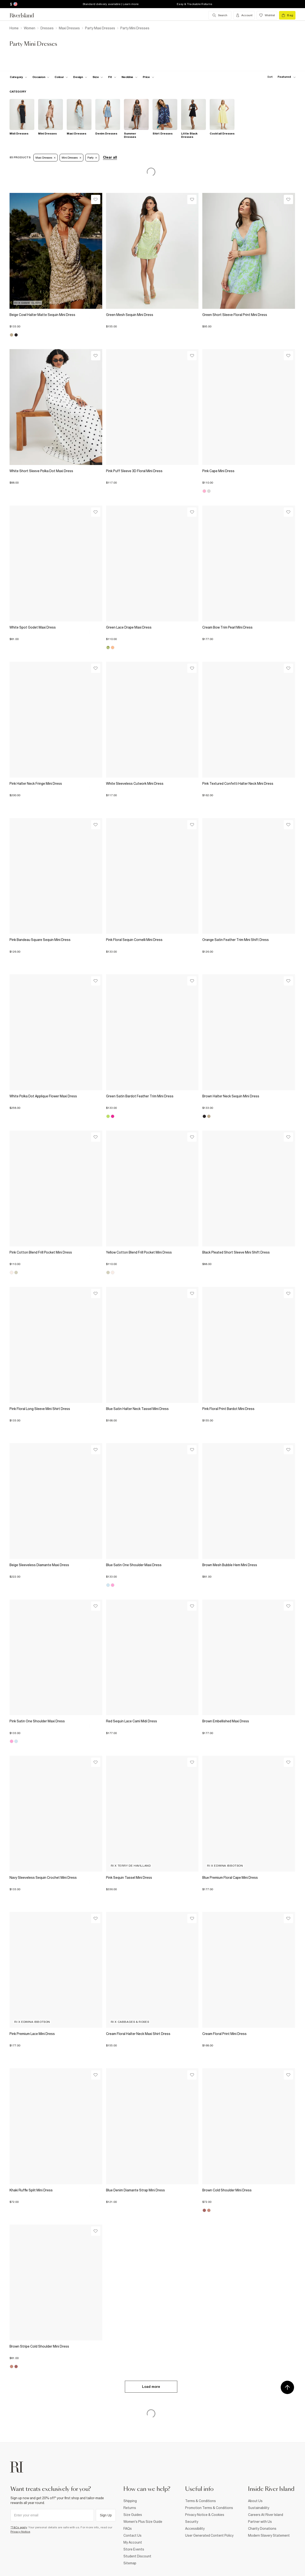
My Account (132, 2542)
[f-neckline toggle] (129, 77)
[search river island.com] (220, 15)
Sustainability (258, 2508)
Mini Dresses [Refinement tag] (71, 157)
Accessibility (195, 2528)
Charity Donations (262, 2528)
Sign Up (106, 2515)
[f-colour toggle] (61, 77)
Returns (129, 2508)
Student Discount (137, 2556)
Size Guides (132, 2515)
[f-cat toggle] (18, 77)
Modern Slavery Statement (269, 2535)
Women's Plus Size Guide (142, 2522)
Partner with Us (260, 2522)
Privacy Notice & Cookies (204, 2515)
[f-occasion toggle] (41, 77)
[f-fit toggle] (112, 77)
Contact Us (132, 2535)
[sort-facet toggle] (280, 77)
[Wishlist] (95, 199)
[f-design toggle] (80, 77)
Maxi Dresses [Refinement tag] (46, 157)
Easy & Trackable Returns (194, 4)
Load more (151, 2387)
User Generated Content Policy (209, 2535)
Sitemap (129, 2563)
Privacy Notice (20, 2531)
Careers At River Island (265, 2515)
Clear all (110, 157)
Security (191, 2522)
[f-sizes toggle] (97, 77)
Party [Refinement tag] (92, 157)
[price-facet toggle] (148, 77)
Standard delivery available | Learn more (110, 4)
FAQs (127, 2528)
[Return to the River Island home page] (25, 15)
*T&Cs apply (18, 2527)
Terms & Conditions (200, 2501)
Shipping (130, 2501)
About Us (255, 2501)
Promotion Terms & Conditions (209, 2508)
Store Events (133, 2549)
